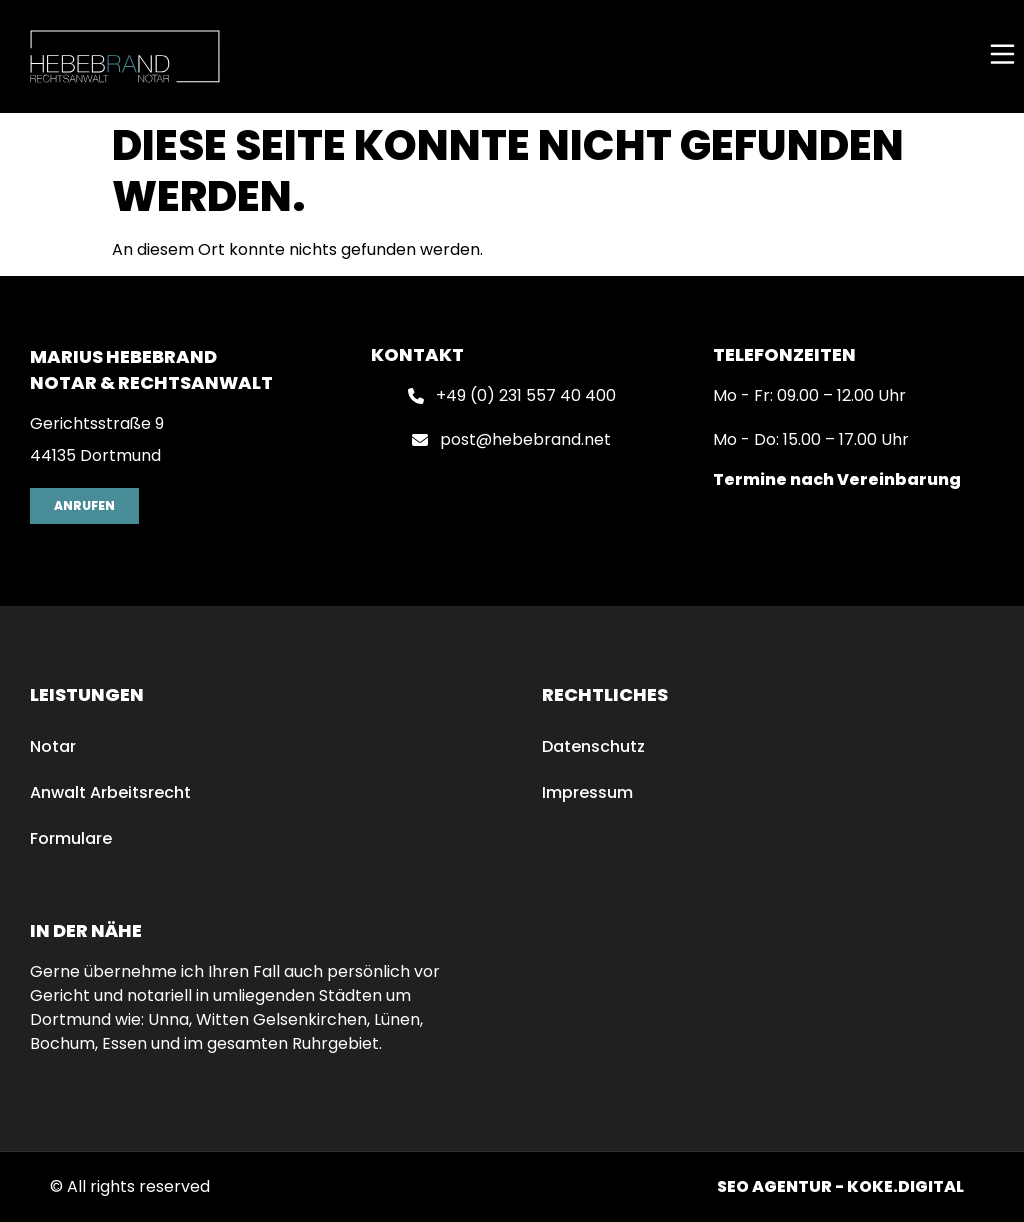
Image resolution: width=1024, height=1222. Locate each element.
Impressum (587, 792)
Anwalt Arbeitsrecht (110, 792)
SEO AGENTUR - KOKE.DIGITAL (840, 1186)
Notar (53, 746)
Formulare (71, 838)
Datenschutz (593, 746)
